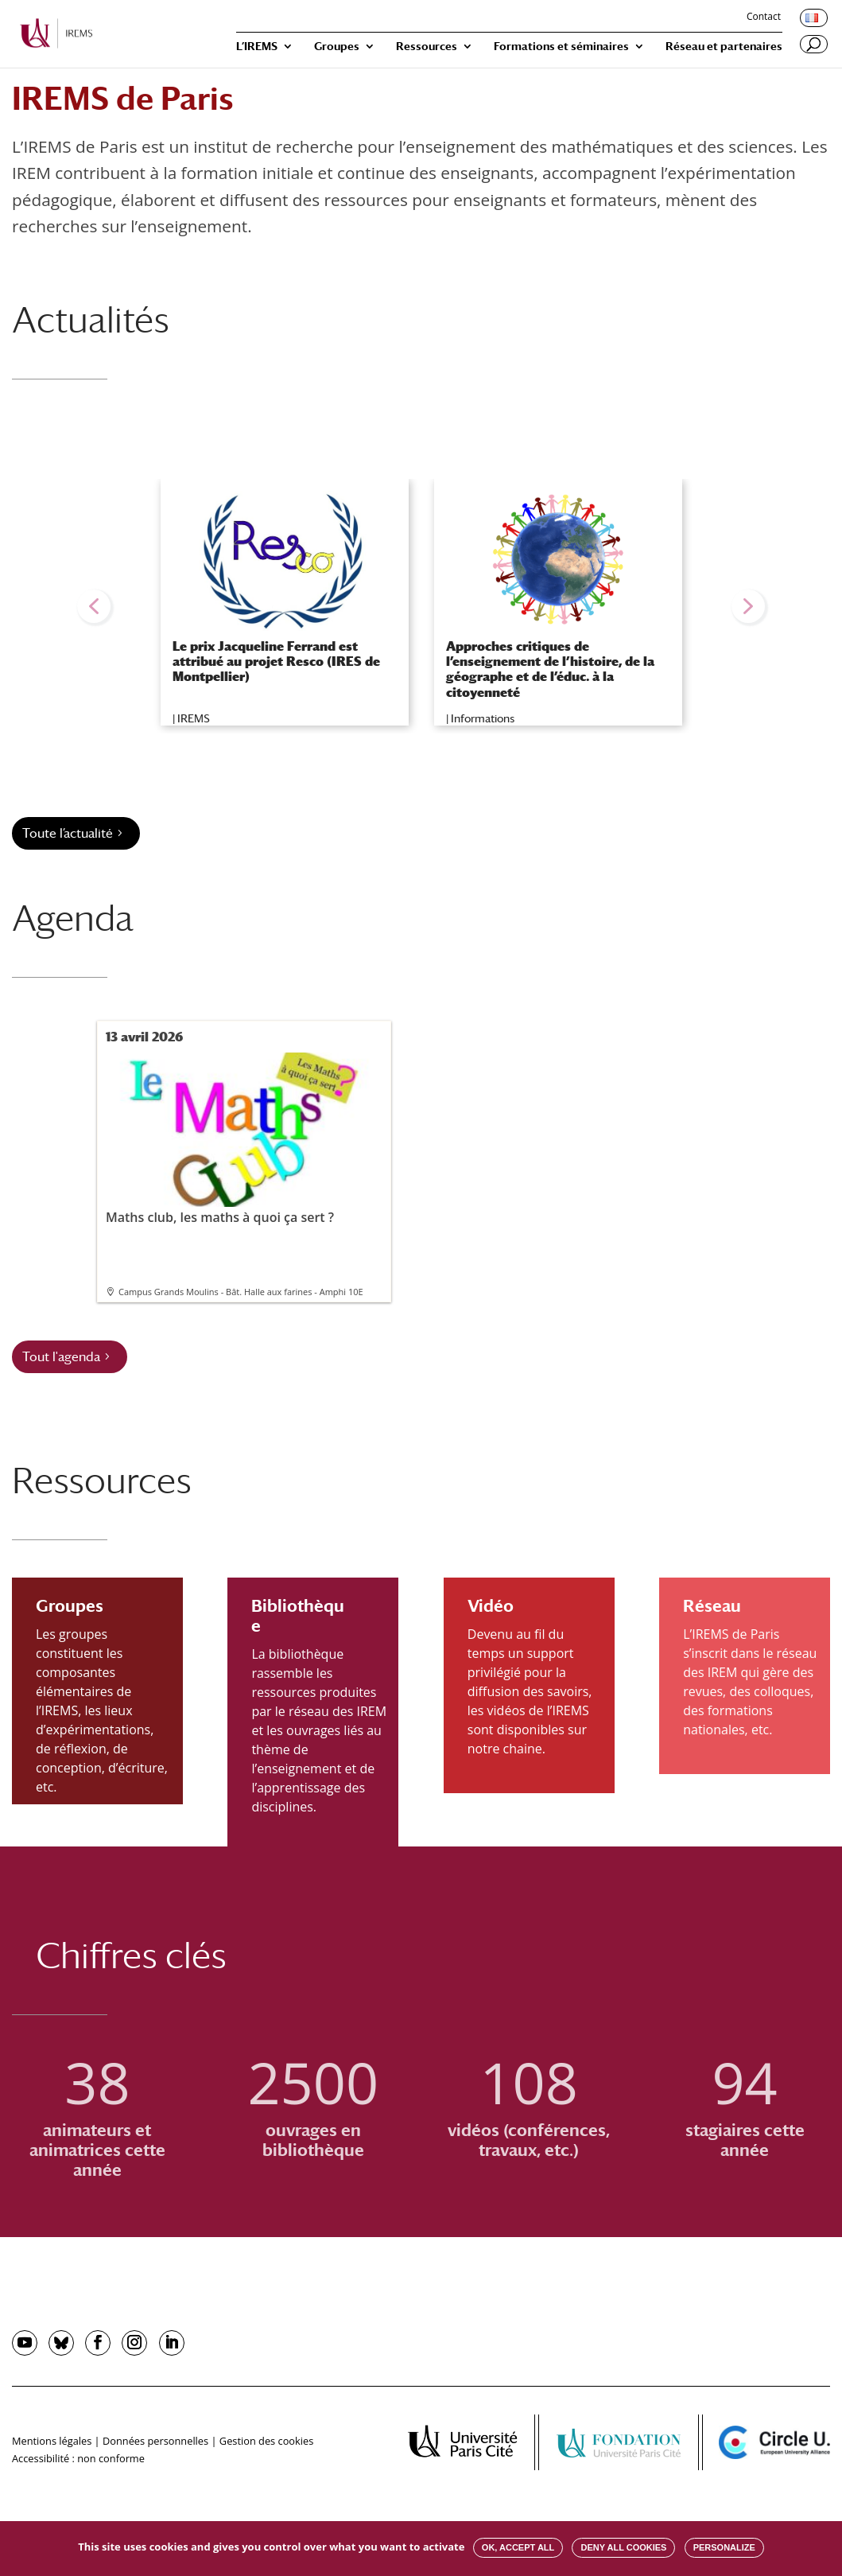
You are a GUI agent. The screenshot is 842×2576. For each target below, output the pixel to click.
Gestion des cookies (266, 2441)
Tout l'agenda (61, 1356)
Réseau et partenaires (723, 47)
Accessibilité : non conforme (78, 2458)
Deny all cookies (623, 2547)
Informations (482, 718)
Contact (764, 17)
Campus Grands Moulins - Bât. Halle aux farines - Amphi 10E (240, 1292)
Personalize (724, 2547)
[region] (421, 606)
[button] (94, 606)
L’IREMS (256, 47)
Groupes (336, 47)
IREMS (193, 718)
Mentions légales (51, 2441)
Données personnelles (155, 2441)
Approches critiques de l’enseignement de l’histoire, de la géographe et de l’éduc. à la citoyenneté (550, 669)
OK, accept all (518, 2547)
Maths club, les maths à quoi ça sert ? (242, 1139)
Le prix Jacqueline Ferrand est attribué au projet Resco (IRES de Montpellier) (276, 661)
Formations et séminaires (561, 47)
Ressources (426, 47)
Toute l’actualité (67, 833)
